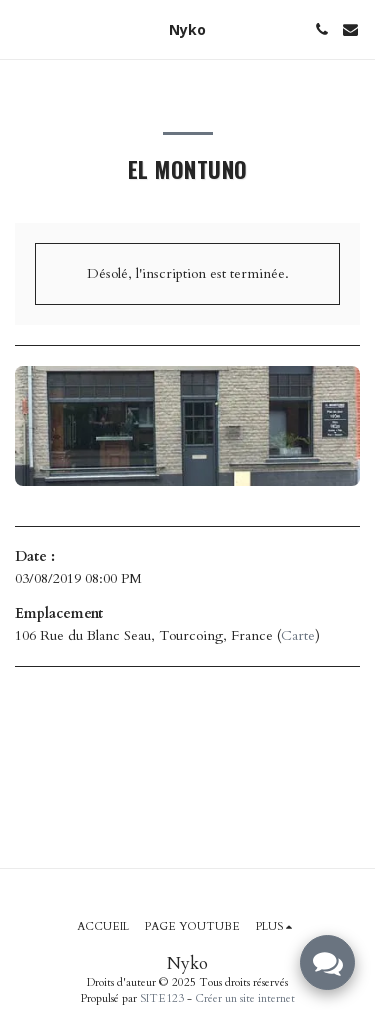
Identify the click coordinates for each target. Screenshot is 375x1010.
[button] (22, 28)
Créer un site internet (245, 998)
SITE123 (162, 998)
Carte (298, 635)
